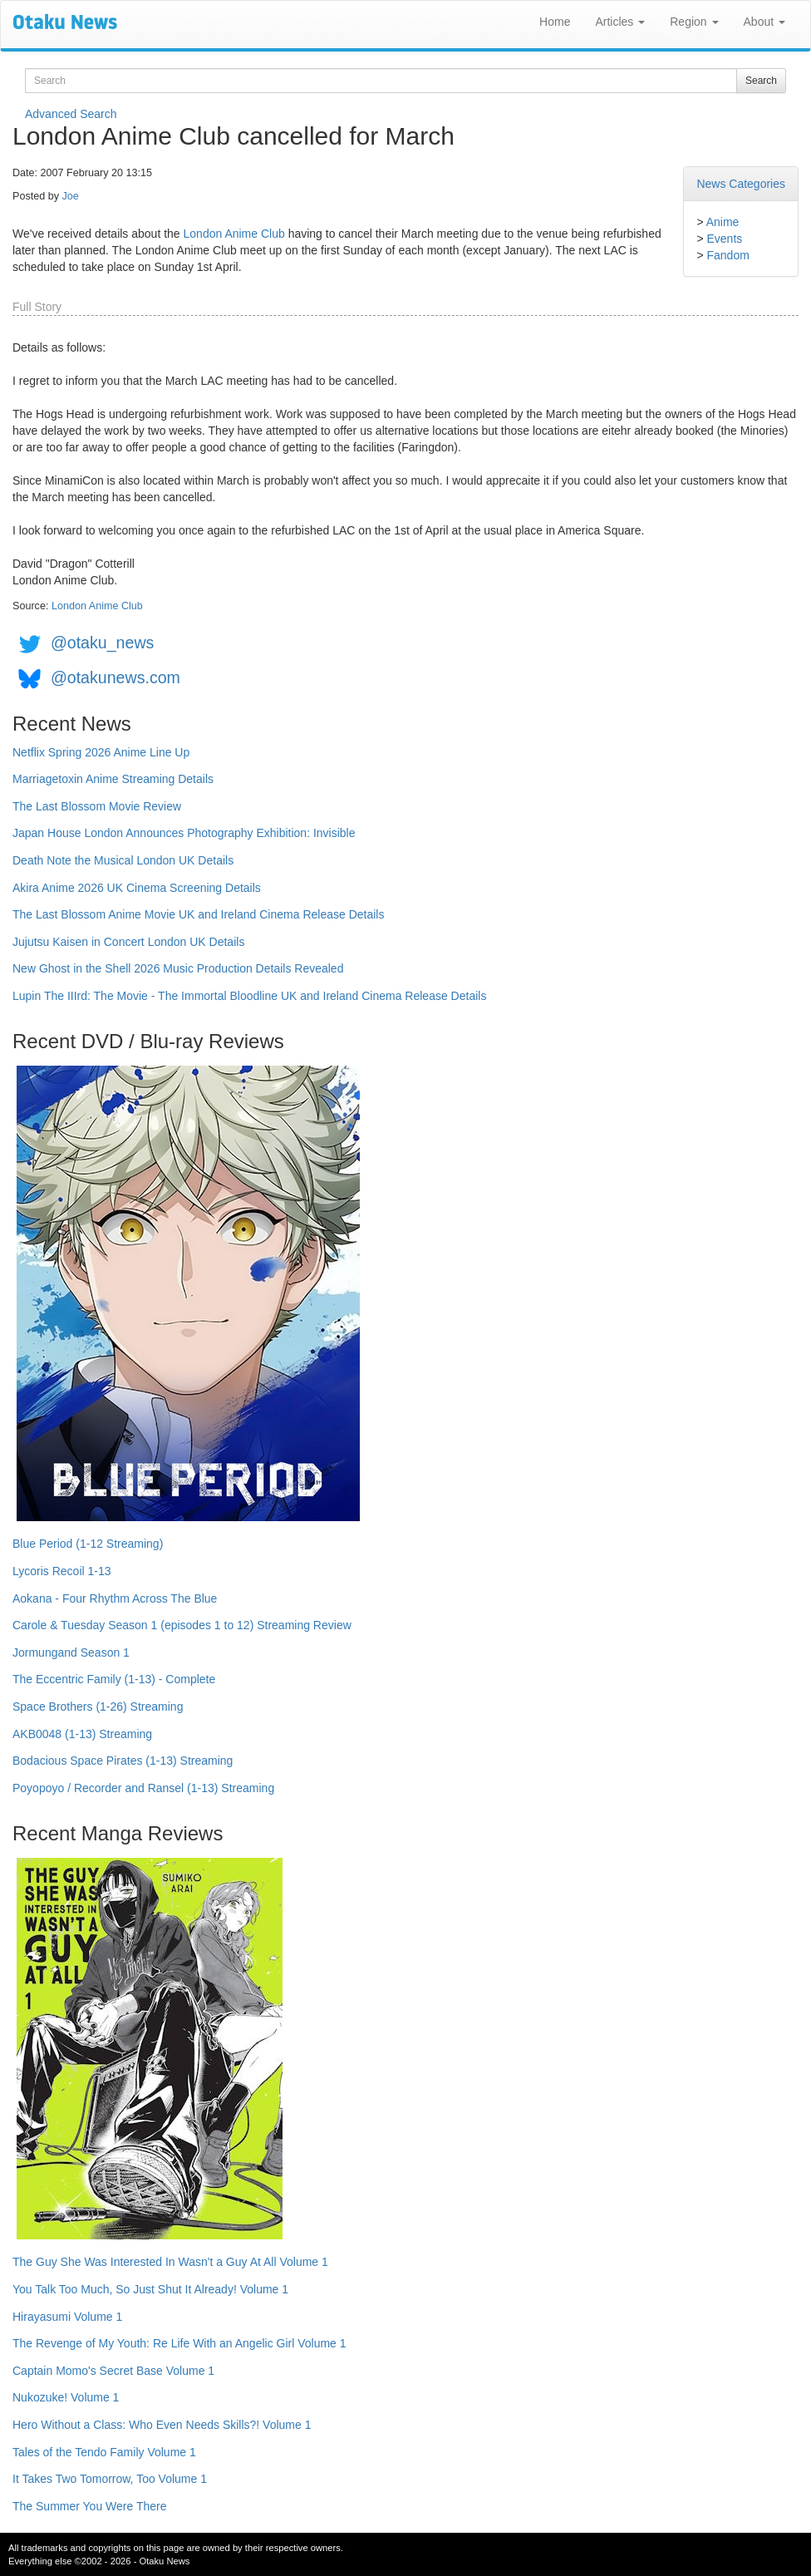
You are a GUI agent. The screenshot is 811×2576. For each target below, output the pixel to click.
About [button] (764, 21)
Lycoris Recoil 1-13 (61, 1571)
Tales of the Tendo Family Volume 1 (104, 2452)
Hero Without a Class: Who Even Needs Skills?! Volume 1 (162, 2424)
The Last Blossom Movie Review (96, 806)
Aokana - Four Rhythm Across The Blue (114, 1598)
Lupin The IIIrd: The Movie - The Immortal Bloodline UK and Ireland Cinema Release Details (249, 995)
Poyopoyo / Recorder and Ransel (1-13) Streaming (143, 1788)
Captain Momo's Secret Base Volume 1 (113, 2370)
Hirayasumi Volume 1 (67, 2316)
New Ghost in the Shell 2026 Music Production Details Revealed (177, 968)
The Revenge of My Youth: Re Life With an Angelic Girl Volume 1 (179, 2343)
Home (554, 21)
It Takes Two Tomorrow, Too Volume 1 (109, 2478)
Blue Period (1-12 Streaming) (87, 1543)
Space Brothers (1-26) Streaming (97, 1706)
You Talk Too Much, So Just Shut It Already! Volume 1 (150, 2289)
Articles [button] (620, 21)
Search (761, 80)
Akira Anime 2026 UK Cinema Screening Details (136, 887)
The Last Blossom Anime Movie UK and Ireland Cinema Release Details (198, 914)
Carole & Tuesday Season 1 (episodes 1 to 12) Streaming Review (181, 1625)
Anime (723, 222)
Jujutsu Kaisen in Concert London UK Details (128, 941)
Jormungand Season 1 (71, 1652)
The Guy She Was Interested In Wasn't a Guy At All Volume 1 (170, 2261)
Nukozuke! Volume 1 (65, 2397)
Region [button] (694, 21)
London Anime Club (234, 233)
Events (724, 238)
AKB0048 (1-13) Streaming (82, 1734)
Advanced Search (71, 114)
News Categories (740, 183)
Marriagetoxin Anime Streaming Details (113, 779)
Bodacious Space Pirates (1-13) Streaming (122, 1760)
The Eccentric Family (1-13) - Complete (113, 1679)
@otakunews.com (115, 677)
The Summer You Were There (89, 2506)
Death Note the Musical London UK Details (122, 860)
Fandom (727, 255)
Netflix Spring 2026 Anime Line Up (100, 752)
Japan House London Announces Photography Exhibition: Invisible (184, 833)
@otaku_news (102, 642)
